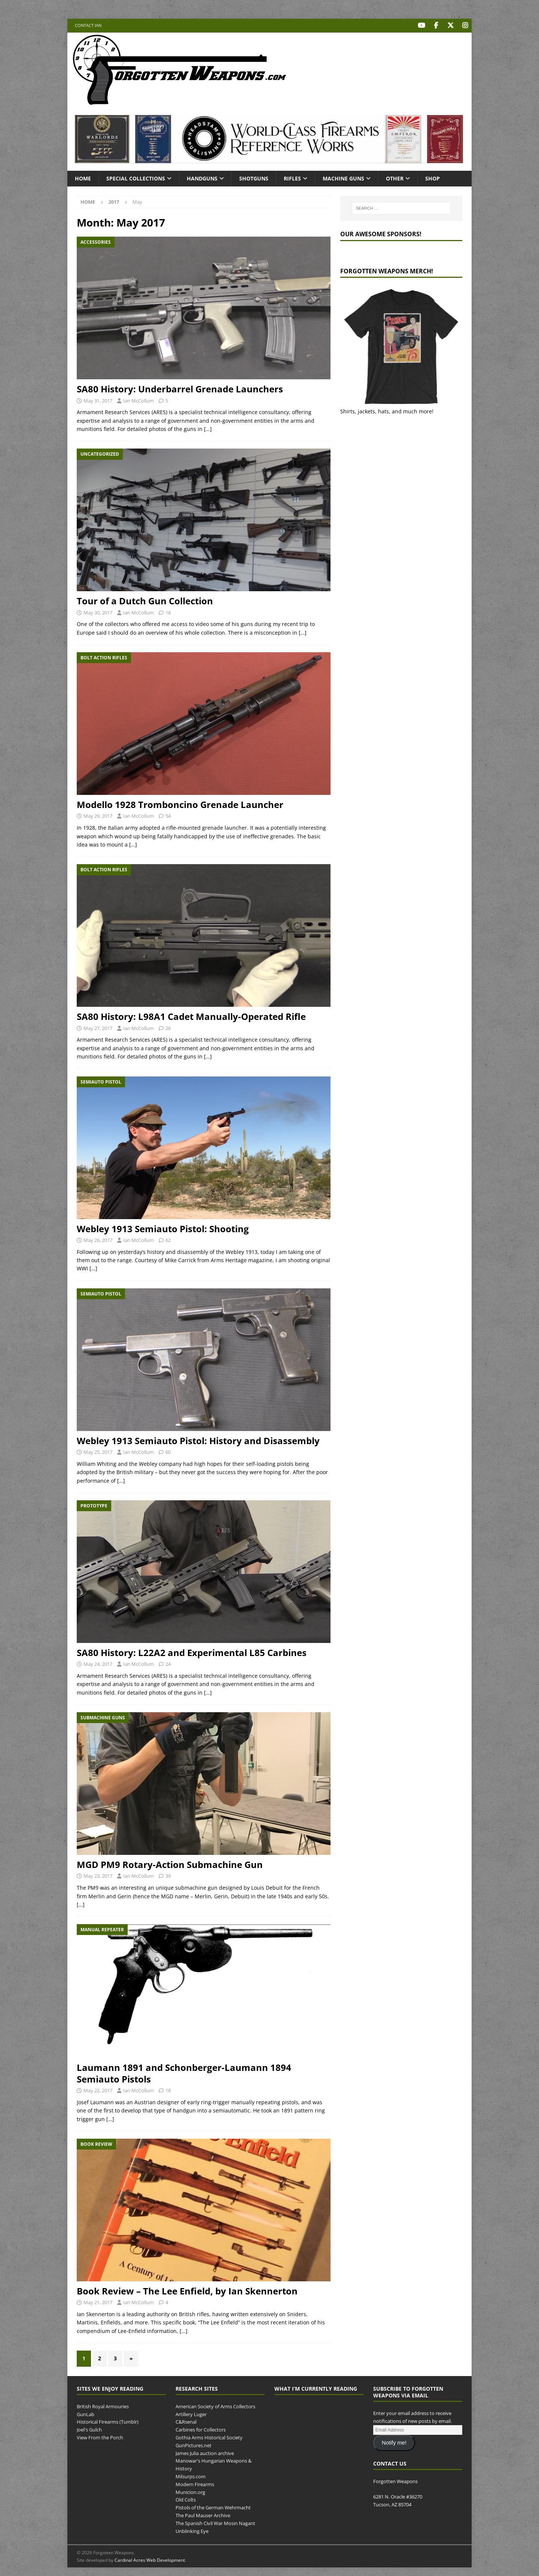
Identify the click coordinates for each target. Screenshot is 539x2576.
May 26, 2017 (97, 1239)
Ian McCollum (138, 400)
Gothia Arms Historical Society (209, 2436)
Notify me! (394, 2442)
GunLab (85, 2413)
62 (168, 1239)
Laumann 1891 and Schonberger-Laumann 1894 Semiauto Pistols (184, 2072)
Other (395, 177)
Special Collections (135, 177)
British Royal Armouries (103, 2405)
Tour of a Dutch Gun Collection (145, 600)
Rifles (292, 177)
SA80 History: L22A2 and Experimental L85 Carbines (192, 1652)
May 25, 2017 (97, 1451)
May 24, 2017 (97, 1663)
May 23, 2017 (97, 1875)
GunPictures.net (193, 2444)
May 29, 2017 (97, 815)
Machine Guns (343, 177)
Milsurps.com (190, 2475)
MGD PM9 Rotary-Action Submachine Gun (170, 1864)
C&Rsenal (186, 2421)
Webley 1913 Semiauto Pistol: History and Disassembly (198, 1440)
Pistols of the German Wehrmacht (213, 2507)
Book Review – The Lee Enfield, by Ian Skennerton (187, 2290)
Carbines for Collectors (201, 2429)
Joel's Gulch (89, 2429)
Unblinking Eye (192, 2530)
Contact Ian (88, 25)
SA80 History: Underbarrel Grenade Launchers (180, 388)
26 (168, 1027)
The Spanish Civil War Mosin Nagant (215, 2522)
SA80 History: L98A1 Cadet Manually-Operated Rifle (191, 1016)
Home (83, 177)
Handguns (202, 177)
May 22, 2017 (97, 2090)
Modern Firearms (195, 2483)
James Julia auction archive (205, 2452)
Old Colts (186, 2499)
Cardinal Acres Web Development (150, 2559)
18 (168, 611)
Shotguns (253, 177)
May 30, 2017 (97, 611)
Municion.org (190, 2491)
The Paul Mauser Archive (203, 2514)
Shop (432, 177)
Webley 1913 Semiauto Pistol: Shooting (163, 1228)
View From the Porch (100, 2436)
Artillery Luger (191, 2413)
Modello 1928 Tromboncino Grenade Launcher (180, 804)
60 (168, 1451)
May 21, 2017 (97, 2302)
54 (168, 815)
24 (168, 1663)
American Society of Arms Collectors (215, 2405)
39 (168, 1875)
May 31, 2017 (97, 400)
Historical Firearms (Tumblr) (107, 2421)
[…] (208, 428)
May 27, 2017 (97, 1027)
